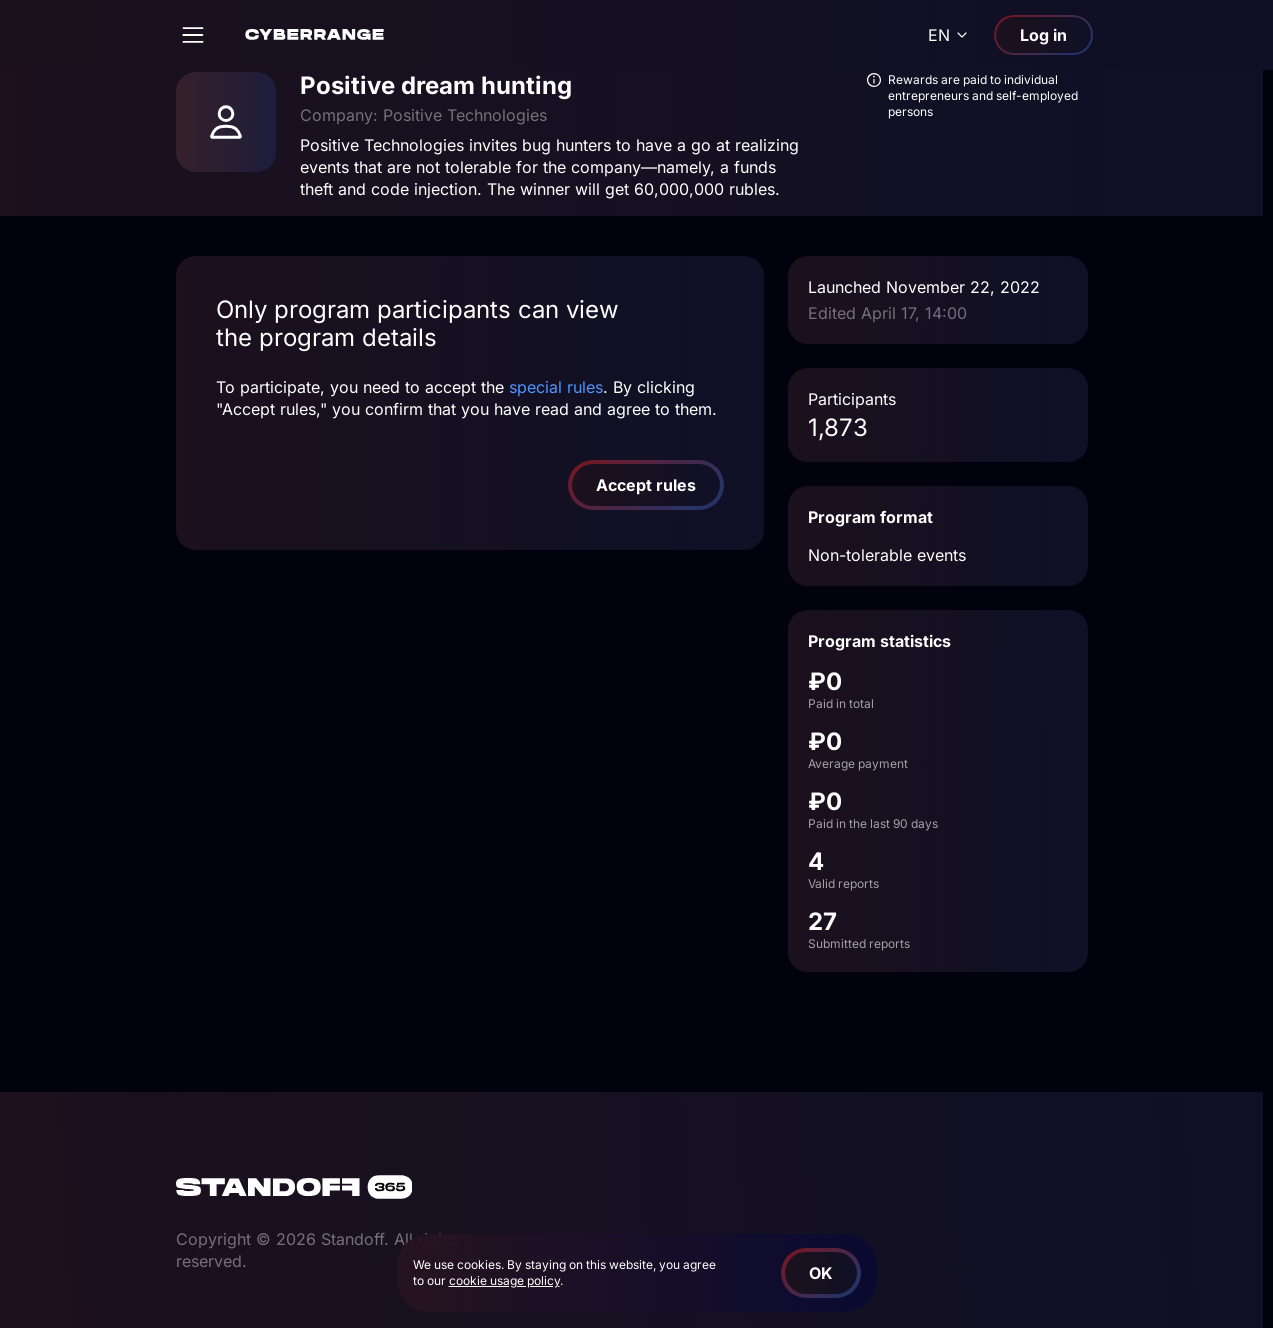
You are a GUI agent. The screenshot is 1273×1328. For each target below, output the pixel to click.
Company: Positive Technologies (423, 115)
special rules (556, 387)
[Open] (193, 35)
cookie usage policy (504, 1280)
